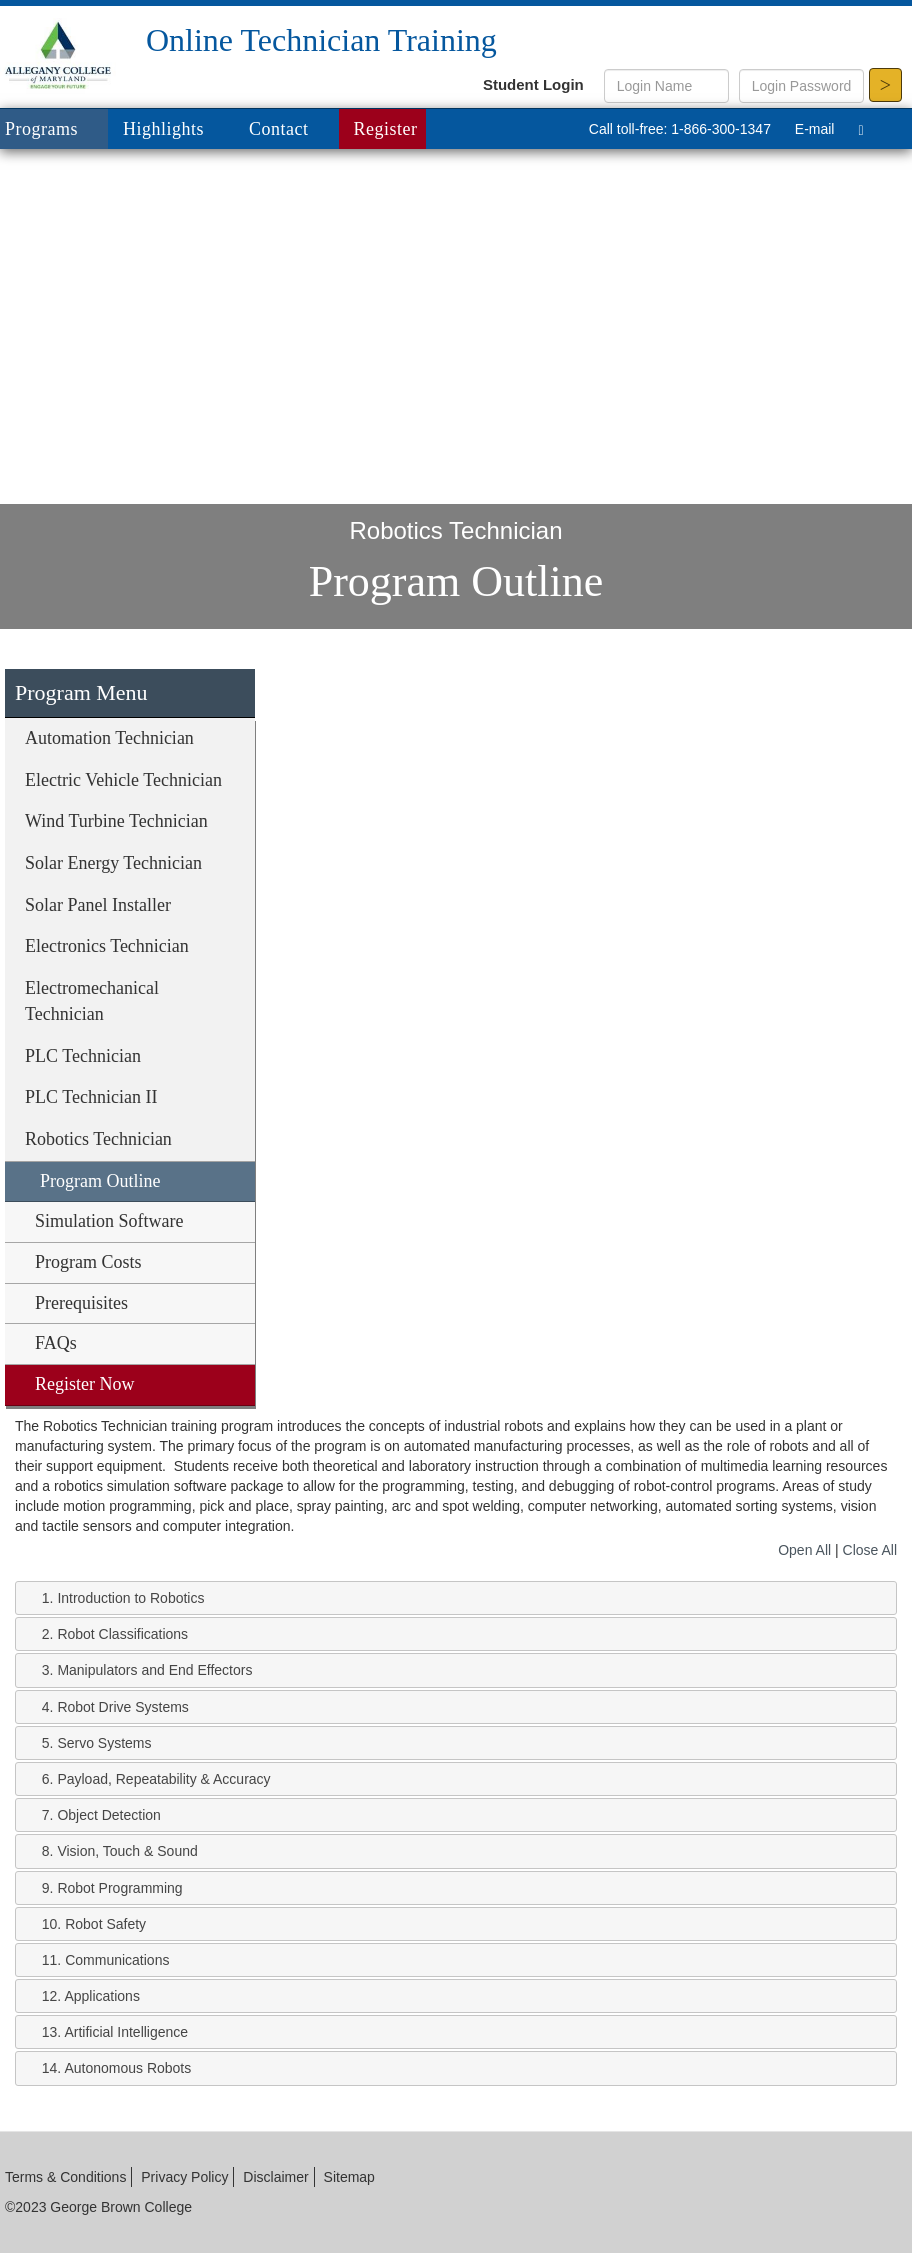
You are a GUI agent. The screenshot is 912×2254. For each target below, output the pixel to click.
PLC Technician (83, 1056)
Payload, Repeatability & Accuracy (163, 1779)
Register (386, 129)
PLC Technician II (91, 1097)
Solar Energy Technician (113, 863)
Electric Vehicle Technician (123, 780)
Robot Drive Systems (122, 1707)
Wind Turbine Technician (116, 821)
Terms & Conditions (65, 2177)
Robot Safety (105, 1924)
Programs (56, 130)
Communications (117, 1960)
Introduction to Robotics (130, 1598)
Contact (279, 129)
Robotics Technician (98, 1139)
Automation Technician (109, 738)
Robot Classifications (122, 1634)
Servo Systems (104, 1743)
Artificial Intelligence (126, 2032)
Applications (102, 1996)
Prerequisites (81, 1303)
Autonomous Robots (127, 2068)
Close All (870, 1550)
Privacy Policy (184, 2177)
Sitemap (349, 2177)
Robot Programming (119, 1888)
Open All (804, 1550)
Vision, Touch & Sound (127, 1851)
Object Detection (109, 1815)
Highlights (163, 129)
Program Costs (88, 1262)
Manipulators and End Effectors (154, 1670)
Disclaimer (275, 2177)
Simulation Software (109, 1221)
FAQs (56, 1343)
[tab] (456, 1598)
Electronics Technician (107, 946)
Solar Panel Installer (98, 905)
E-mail (815, 129)
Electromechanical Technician (92, 1001)
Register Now (84, 1384)
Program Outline (100, 1181)
